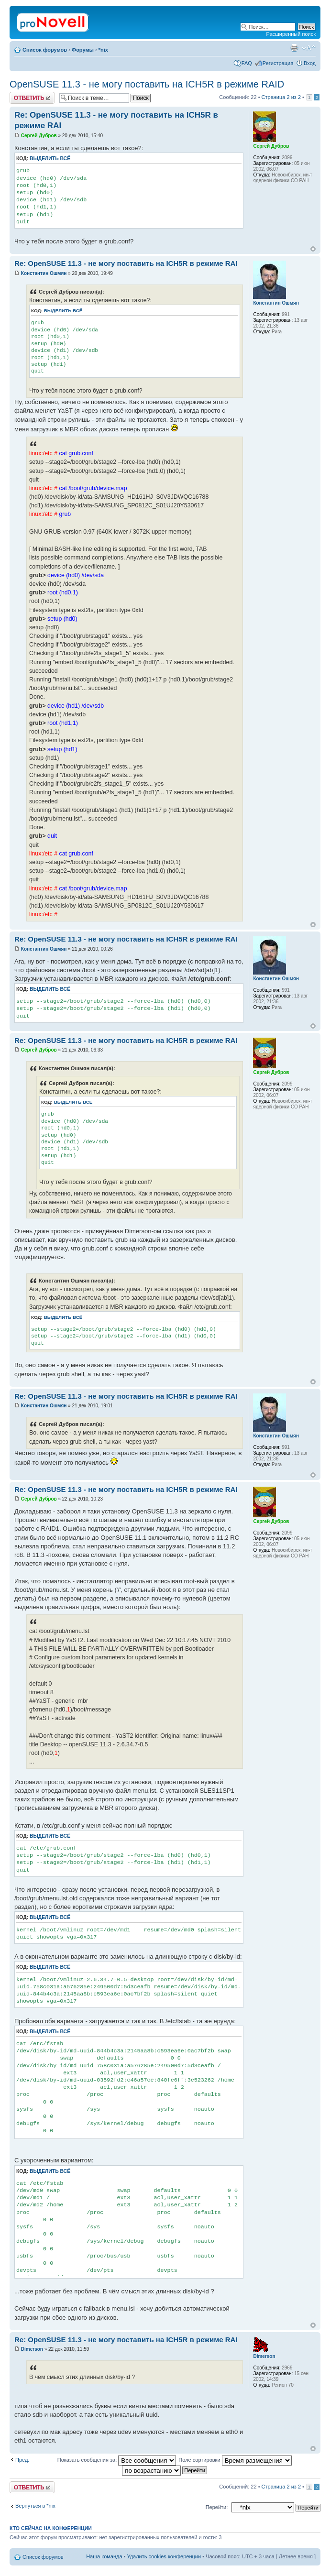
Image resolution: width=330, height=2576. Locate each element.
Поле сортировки (234, 2460)
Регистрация (278, 63)
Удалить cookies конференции (164, 2556)
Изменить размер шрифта (309, 48)
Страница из (281, 97)
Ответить (32, 98)
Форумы (83, 50)
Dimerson (32, 2349)
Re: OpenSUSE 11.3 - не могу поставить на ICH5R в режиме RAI (126, 263)
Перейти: (217, 2507)
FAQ (247, 63)
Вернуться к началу (313, 249)
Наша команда (104, 2556)
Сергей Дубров (39, 135)
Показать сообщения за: (116, 2460)
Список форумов (44, 50)
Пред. (22, 2460)
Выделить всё (50, 158)
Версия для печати (294, 48)
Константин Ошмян (44, 273)
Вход (310, 63)
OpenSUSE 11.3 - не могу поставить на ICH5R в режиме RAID (147, 84)
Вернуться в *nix (35, 2506)
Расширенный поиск (291, 34)
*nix (103, 50)
